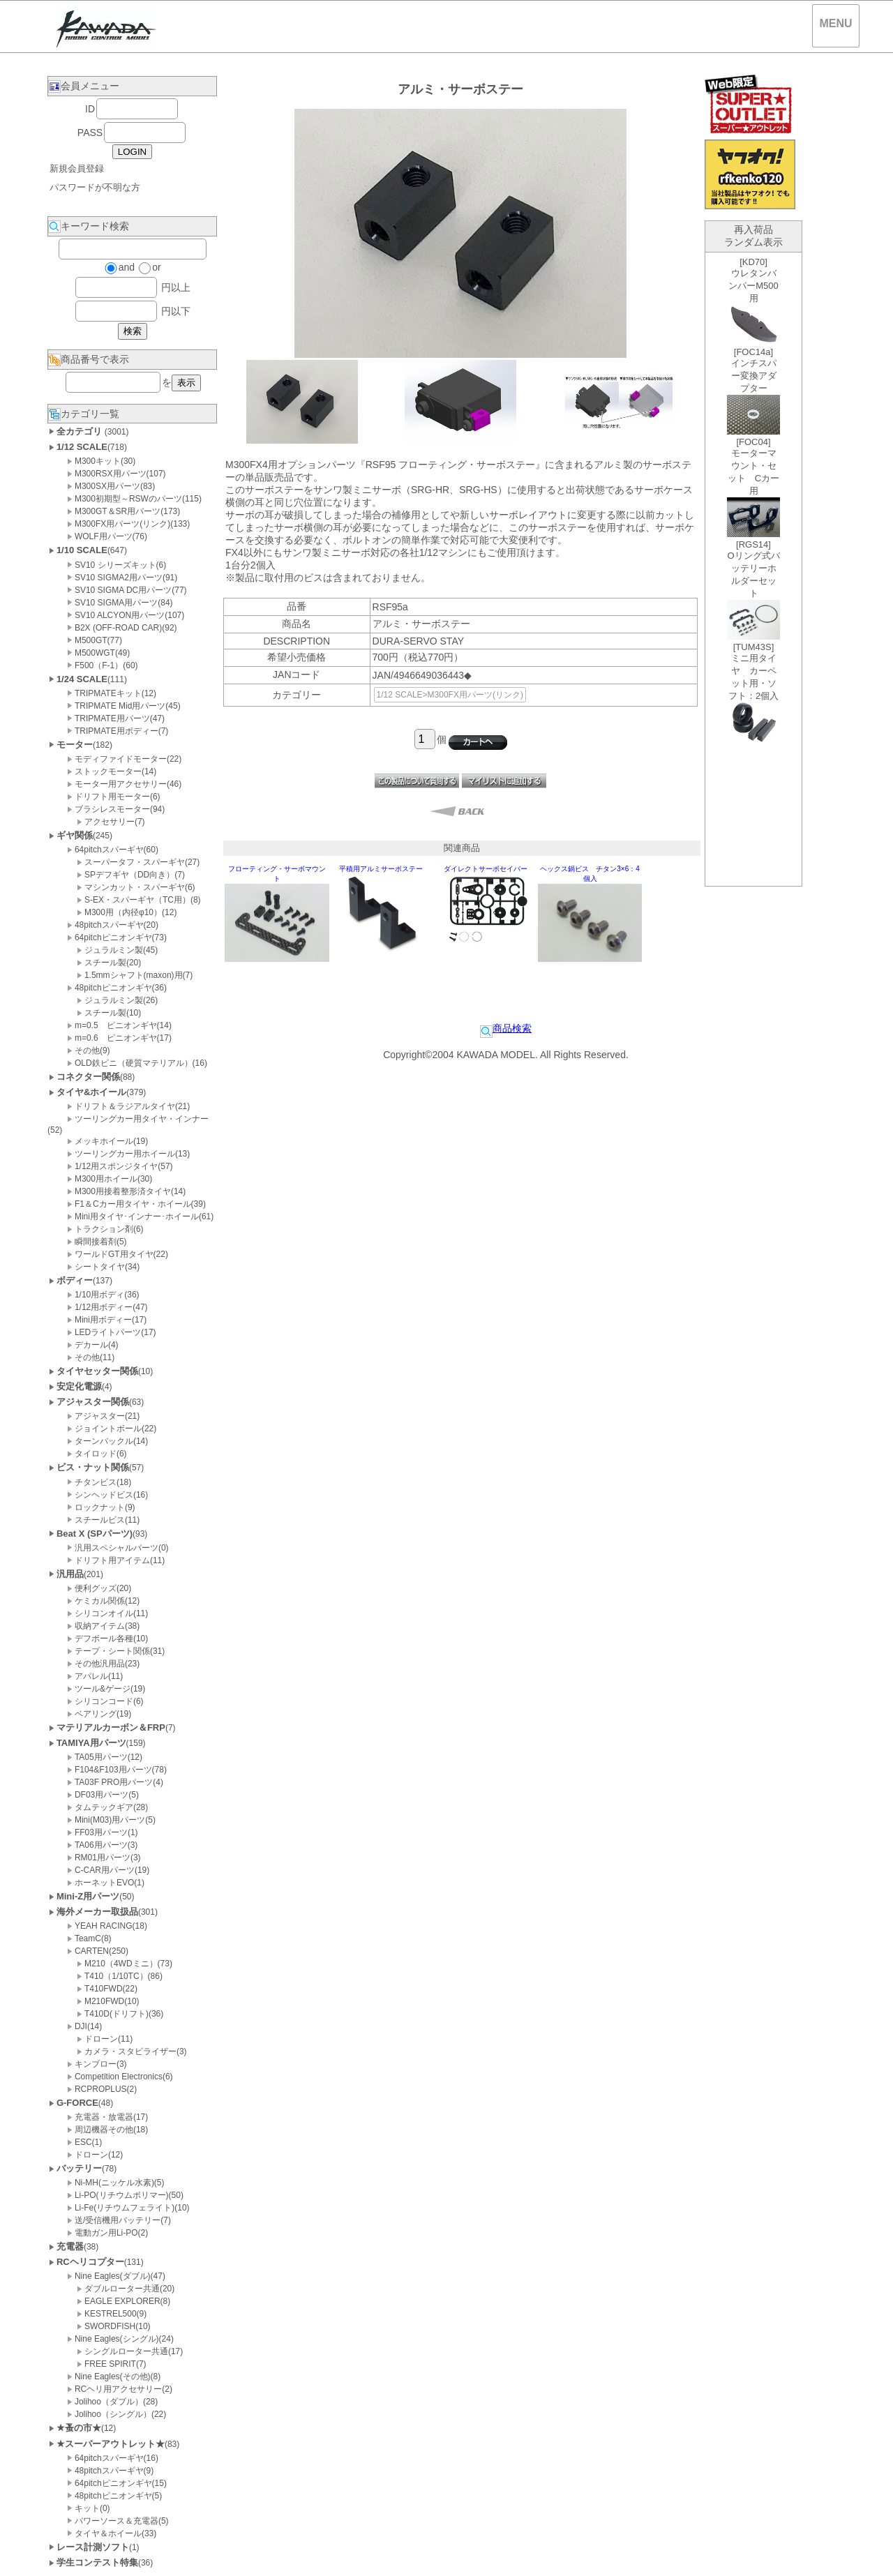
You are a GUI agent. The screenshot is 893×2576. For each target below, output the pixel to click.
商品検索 (506, 1028)
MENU (835, 23)
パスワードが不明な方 (95, 187)
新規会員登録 (77, 168)
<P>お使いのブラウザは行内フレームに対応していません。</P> (753, 569)
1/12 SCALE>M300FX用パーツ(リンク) (450, 695)
